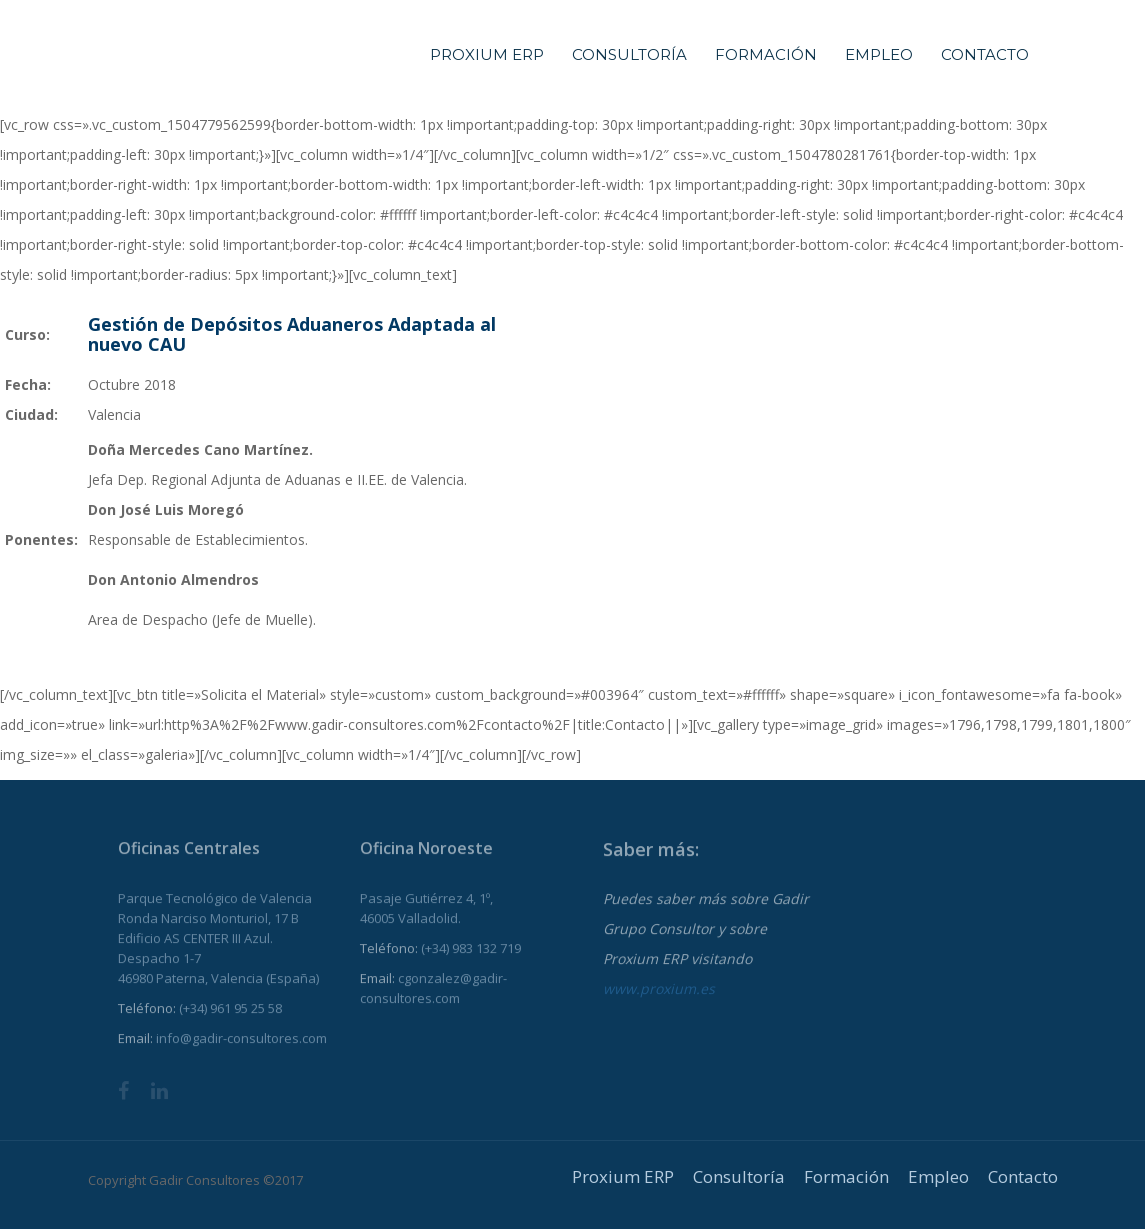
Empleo (879, 54)
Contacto (985, 54)
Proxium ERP (487, 54)
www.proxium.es (659, 998)
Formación (766, 54)
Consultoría (629, 54)
